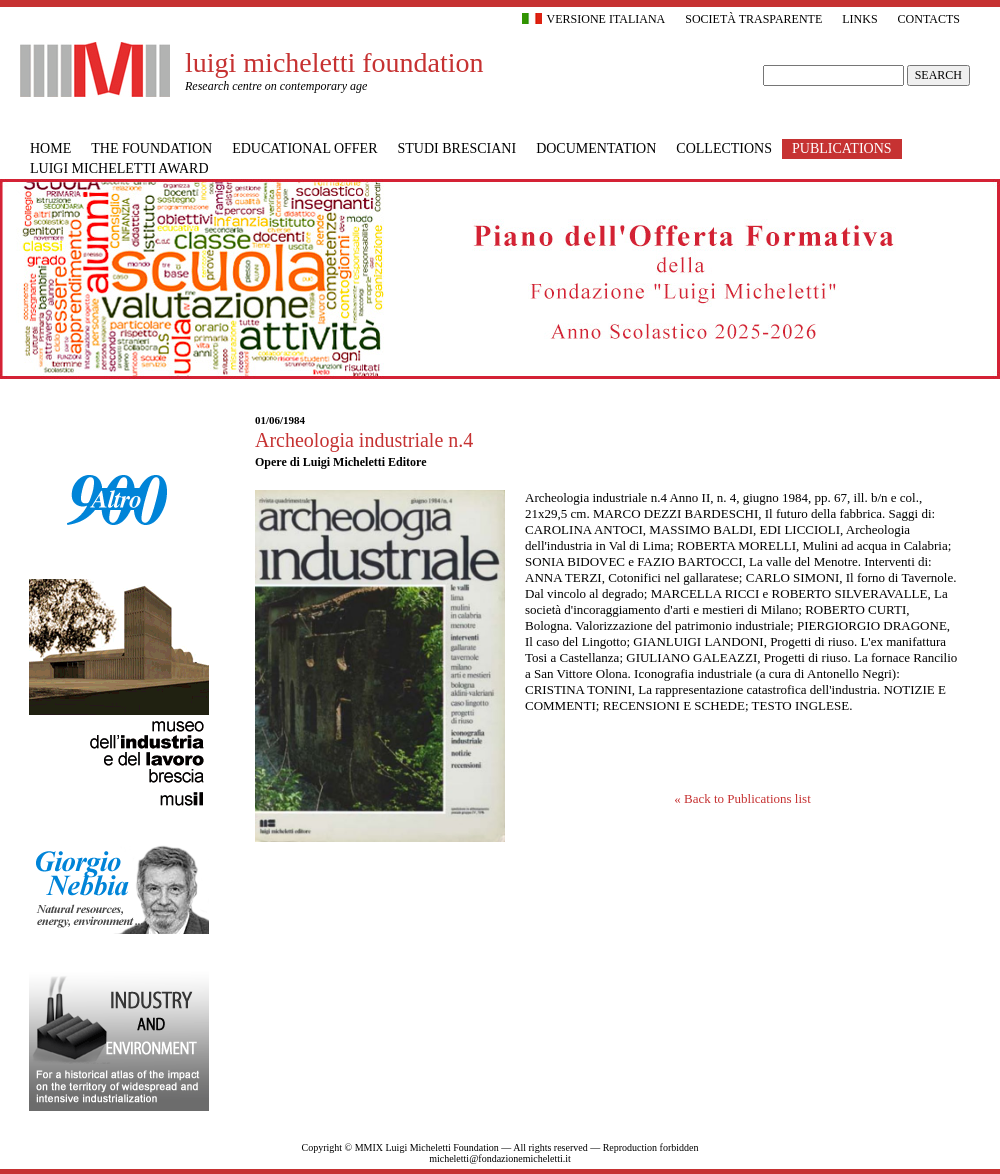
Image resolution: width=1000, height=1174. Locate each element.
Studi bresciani (457, 148)
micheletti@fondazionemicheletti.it (500, 1158)
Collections (724, 148)
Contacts (929, 19)
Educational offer (304, 148)
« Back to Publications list (742, 798)
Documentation (596, 148)
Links (859, 19)
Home (50, 148)
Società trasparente (753, 19)
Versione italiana (594, 19)
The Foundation (151, 148)
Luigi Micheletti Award (119, 168)
